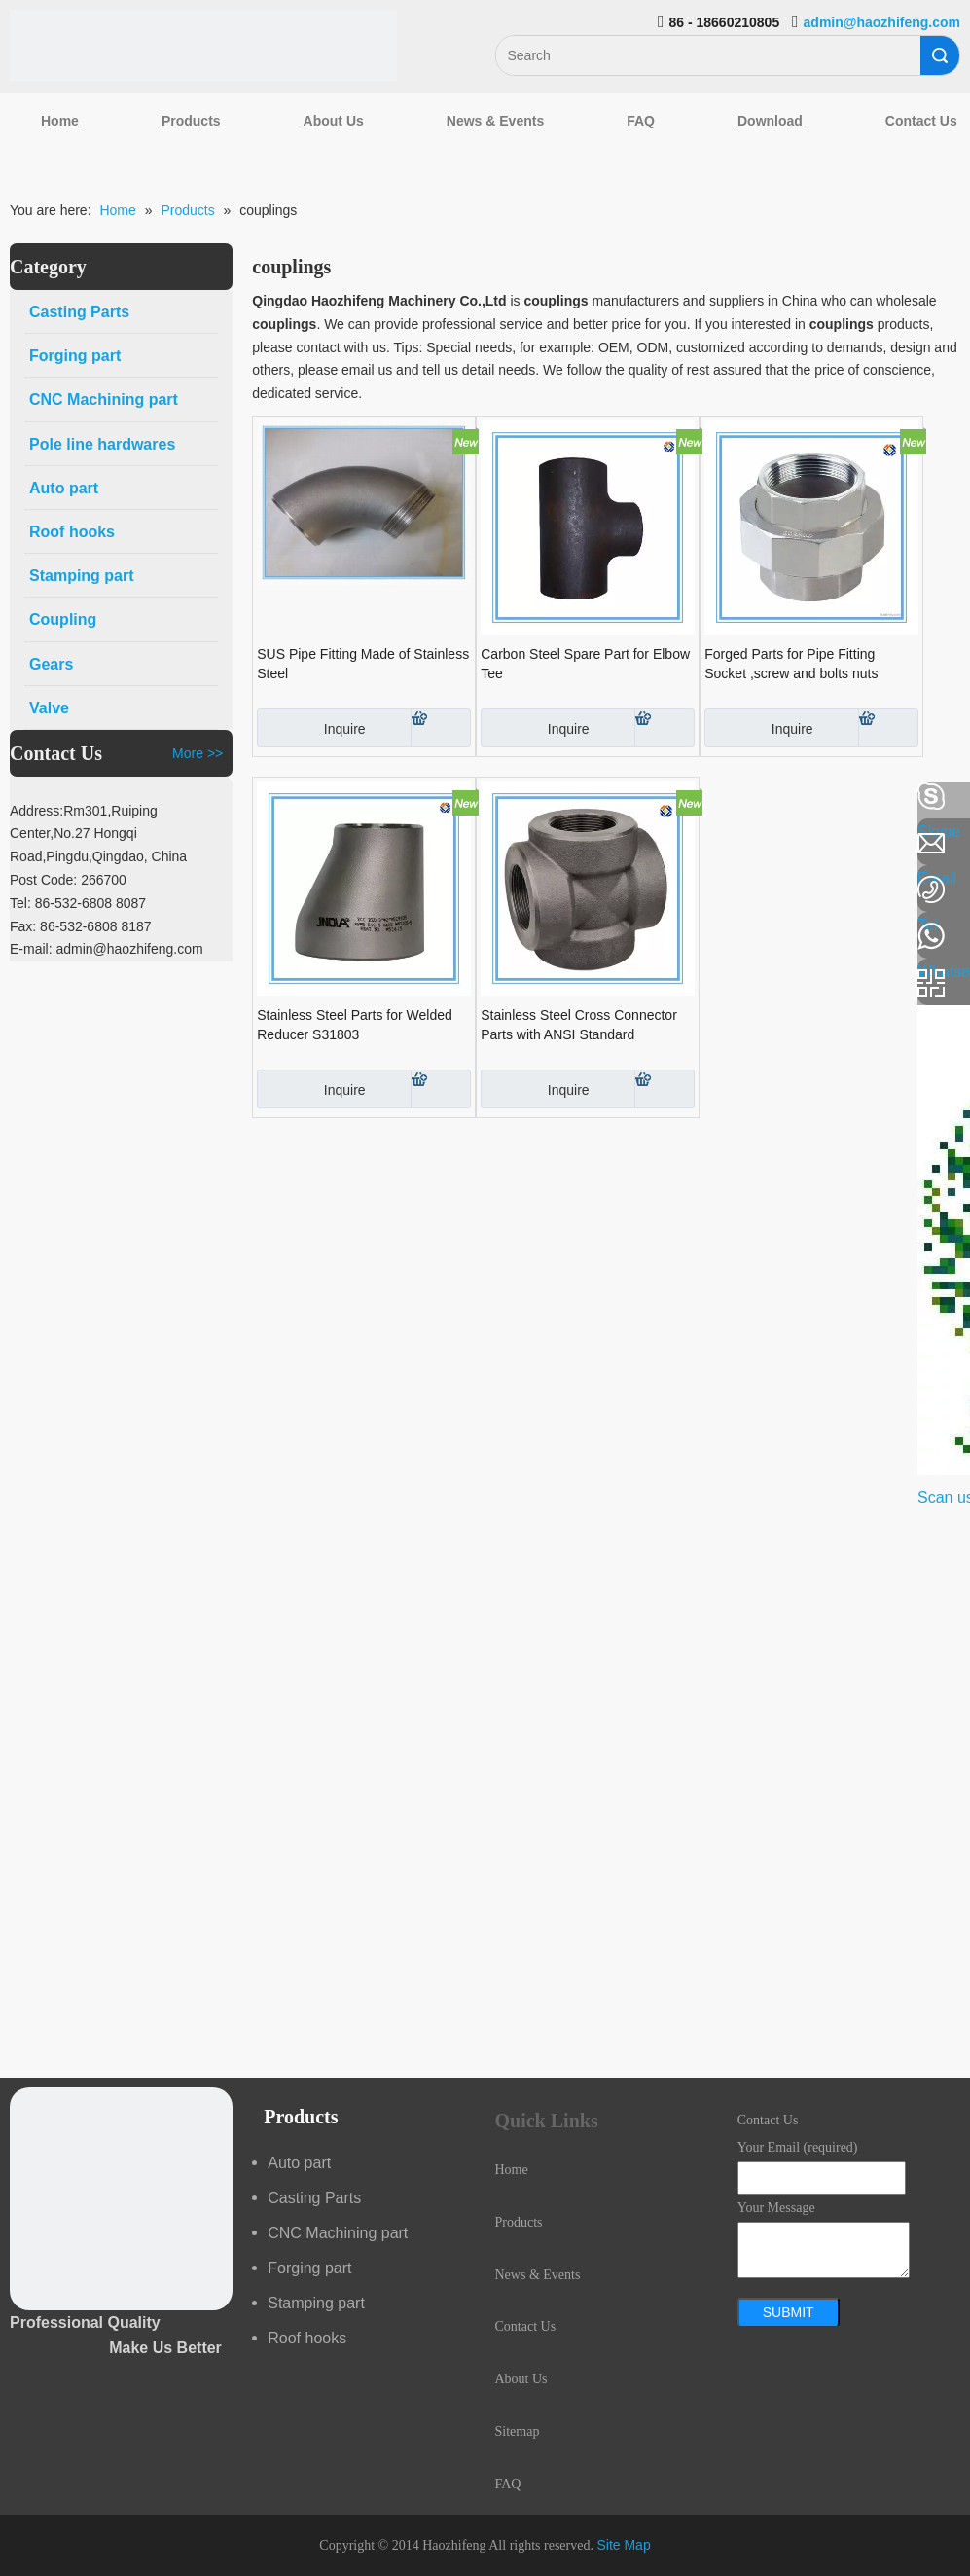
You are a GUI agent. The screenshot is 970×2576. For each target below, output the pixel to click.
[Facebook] (24, 797)
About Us (334, 120)
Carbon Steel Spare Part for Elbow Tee (585, 663)
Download (770, 120)
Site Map (623, 2545)
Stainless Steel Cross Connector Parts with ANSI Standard (579, 1024)
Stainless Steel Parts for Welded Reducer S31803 (354, 1024)
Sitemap (517, 2431)
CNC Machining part (338, 2233)
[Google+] (24, 900)
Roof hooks (307, 2338)
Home (60, 120)
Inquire (311, 727)
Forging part (309, 2268)
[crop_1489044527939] (121, 2198)
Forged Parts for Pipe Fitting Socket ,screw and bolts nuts (791, 663)
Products (191, 120)
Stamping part (316, 2303)
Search (939, 55)
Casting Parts (314, 2198)
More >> (197, 753)
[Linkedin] (24, 848)
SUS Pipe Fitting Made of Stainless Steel (363, 663)
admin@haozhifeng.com (882, 22)
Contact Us (526, 2326)
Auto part (299, 2163)
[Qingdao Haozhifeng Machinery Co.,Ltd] (203, 45)
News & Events (495, 120)
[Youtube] (24, 951)
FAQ (641, 120)
